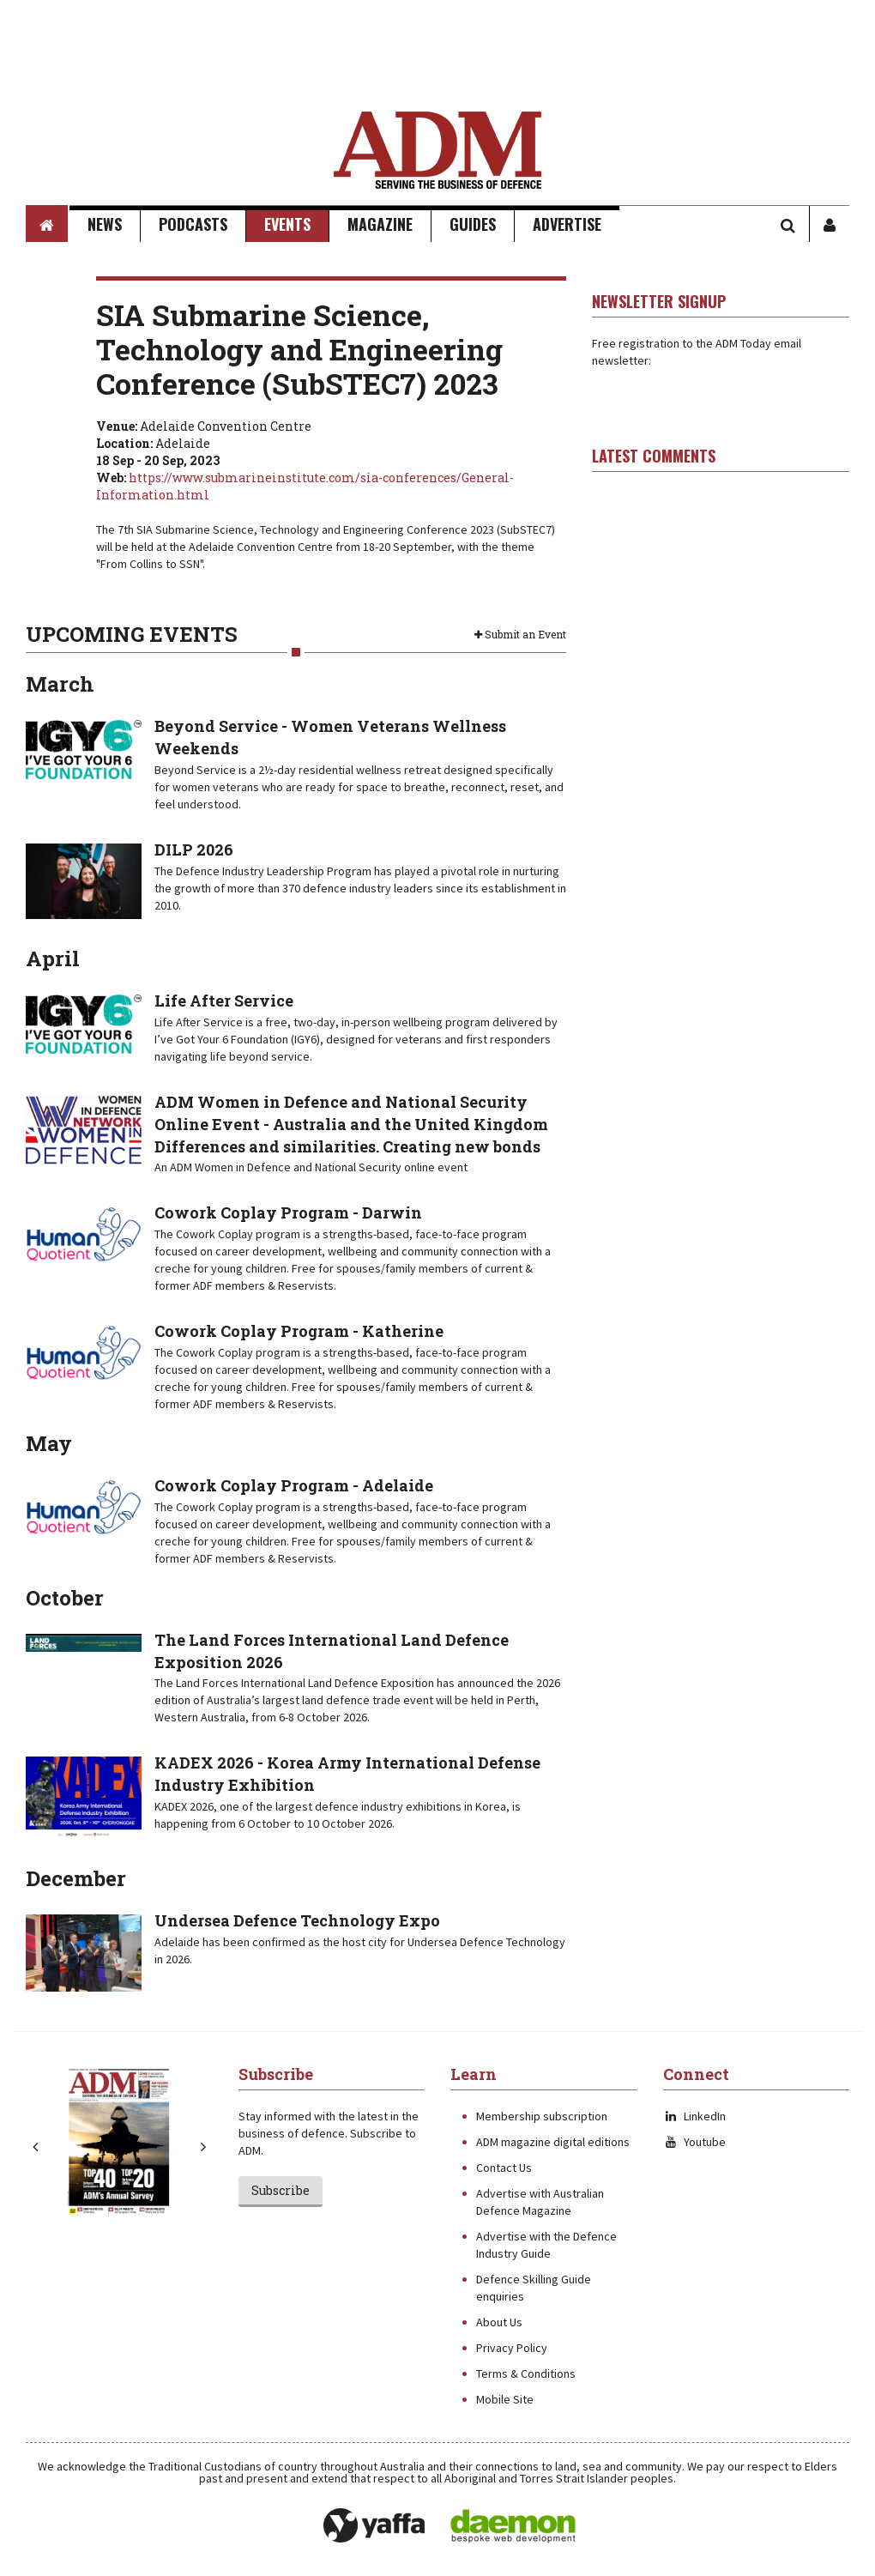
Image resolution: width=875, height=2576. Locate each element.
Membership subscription (541, 2116)
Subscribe (280, 2190)
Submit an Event (520, 634)
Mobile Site (505, 2399)
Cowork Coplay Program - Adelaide (293, 1485)
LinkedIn (694, 2116)
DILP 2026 (193, 849)
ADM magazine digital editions (553, 2142)
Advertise (567, 224)
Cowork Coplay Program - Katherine (299, 1331)
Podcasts (193, 224)
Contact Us (504, 2167)
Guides (473, 224)
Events (287, 224)
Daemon (513, 2526)
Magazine (380, 224)
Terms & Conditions (526, 2373)
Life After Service (223, 1000)
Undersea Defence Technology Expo (297, 1920)
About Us (499, 2322)
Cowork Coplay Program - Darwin (288, 1212)
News (105, 224)
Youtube (694, 2142)
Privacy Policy (511, 2347)
